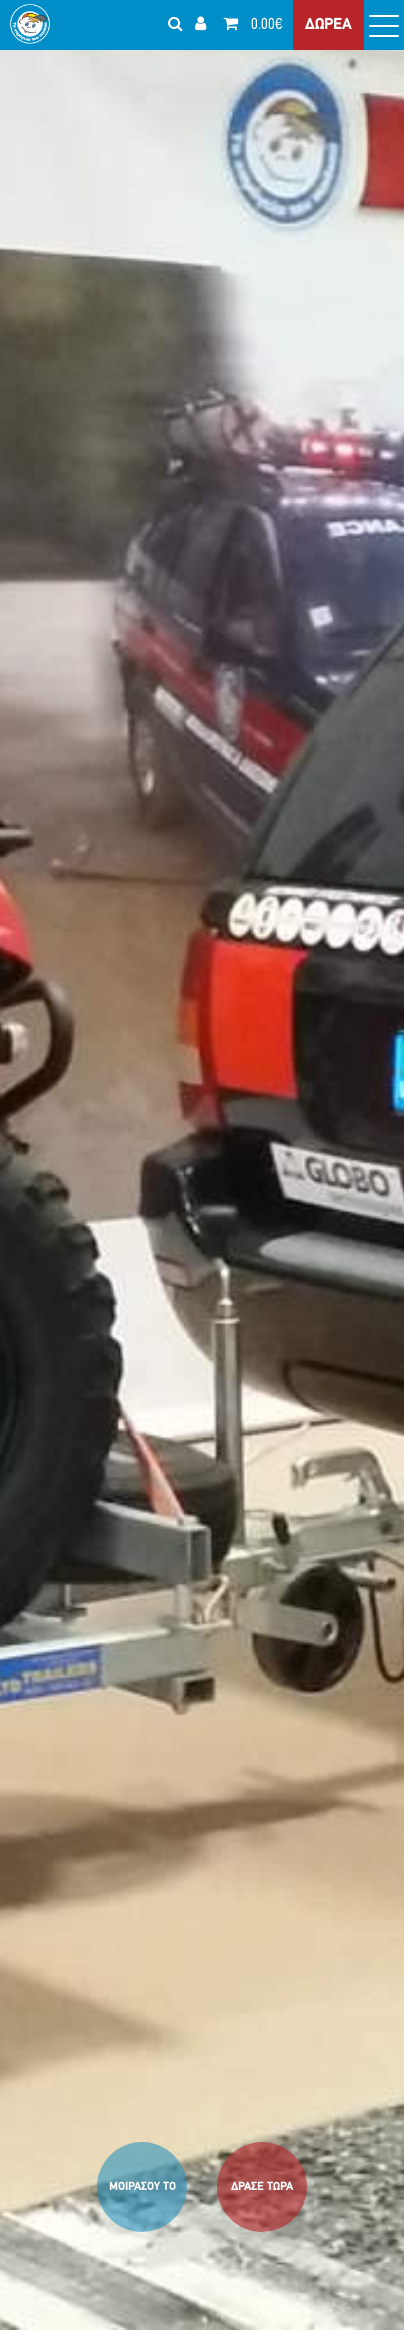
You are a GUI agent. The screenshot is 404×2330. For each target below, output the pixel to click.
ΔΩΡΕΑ (328, 25)
